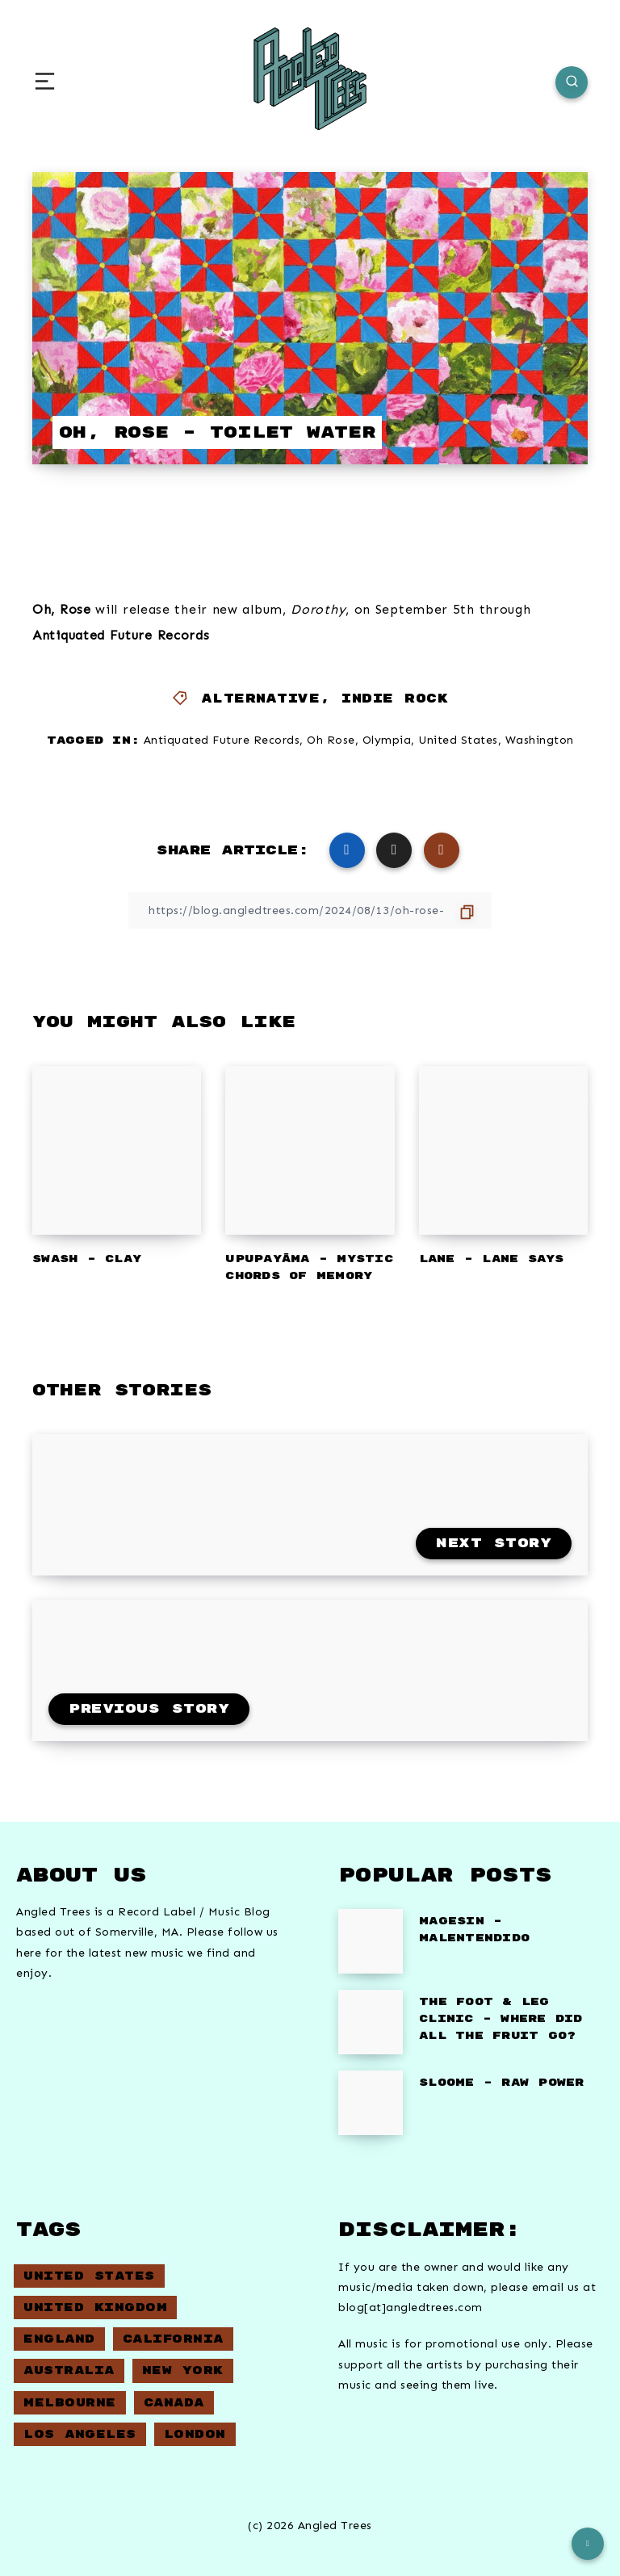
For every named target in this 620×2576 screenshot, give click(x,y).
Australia (69, 2370)
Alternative (261, 699)
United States (458, 740)
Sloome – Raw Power (501, 2082)
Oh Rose (331, 740)
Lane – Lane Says (491, 1258)
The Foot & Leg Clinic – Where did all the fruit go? (501, 2018)
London (195, 2434)
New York (183, 2370)
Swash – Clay (86, 1258)
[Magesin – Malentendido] (370, 1941)
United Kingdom (95, 2307)
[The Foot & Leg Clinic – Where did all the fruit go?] (370, 2022)
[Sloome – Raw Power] (370, 2102)
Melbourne (69, 2403)
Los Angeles (79, 2434)
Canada (174, 2403)
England (59, 2339)
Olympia (387, 740)
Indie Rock (394, 699)
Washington (539, 740)
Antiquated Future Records (222, 740)
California (173, 2339)
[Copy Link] (310, 910)
